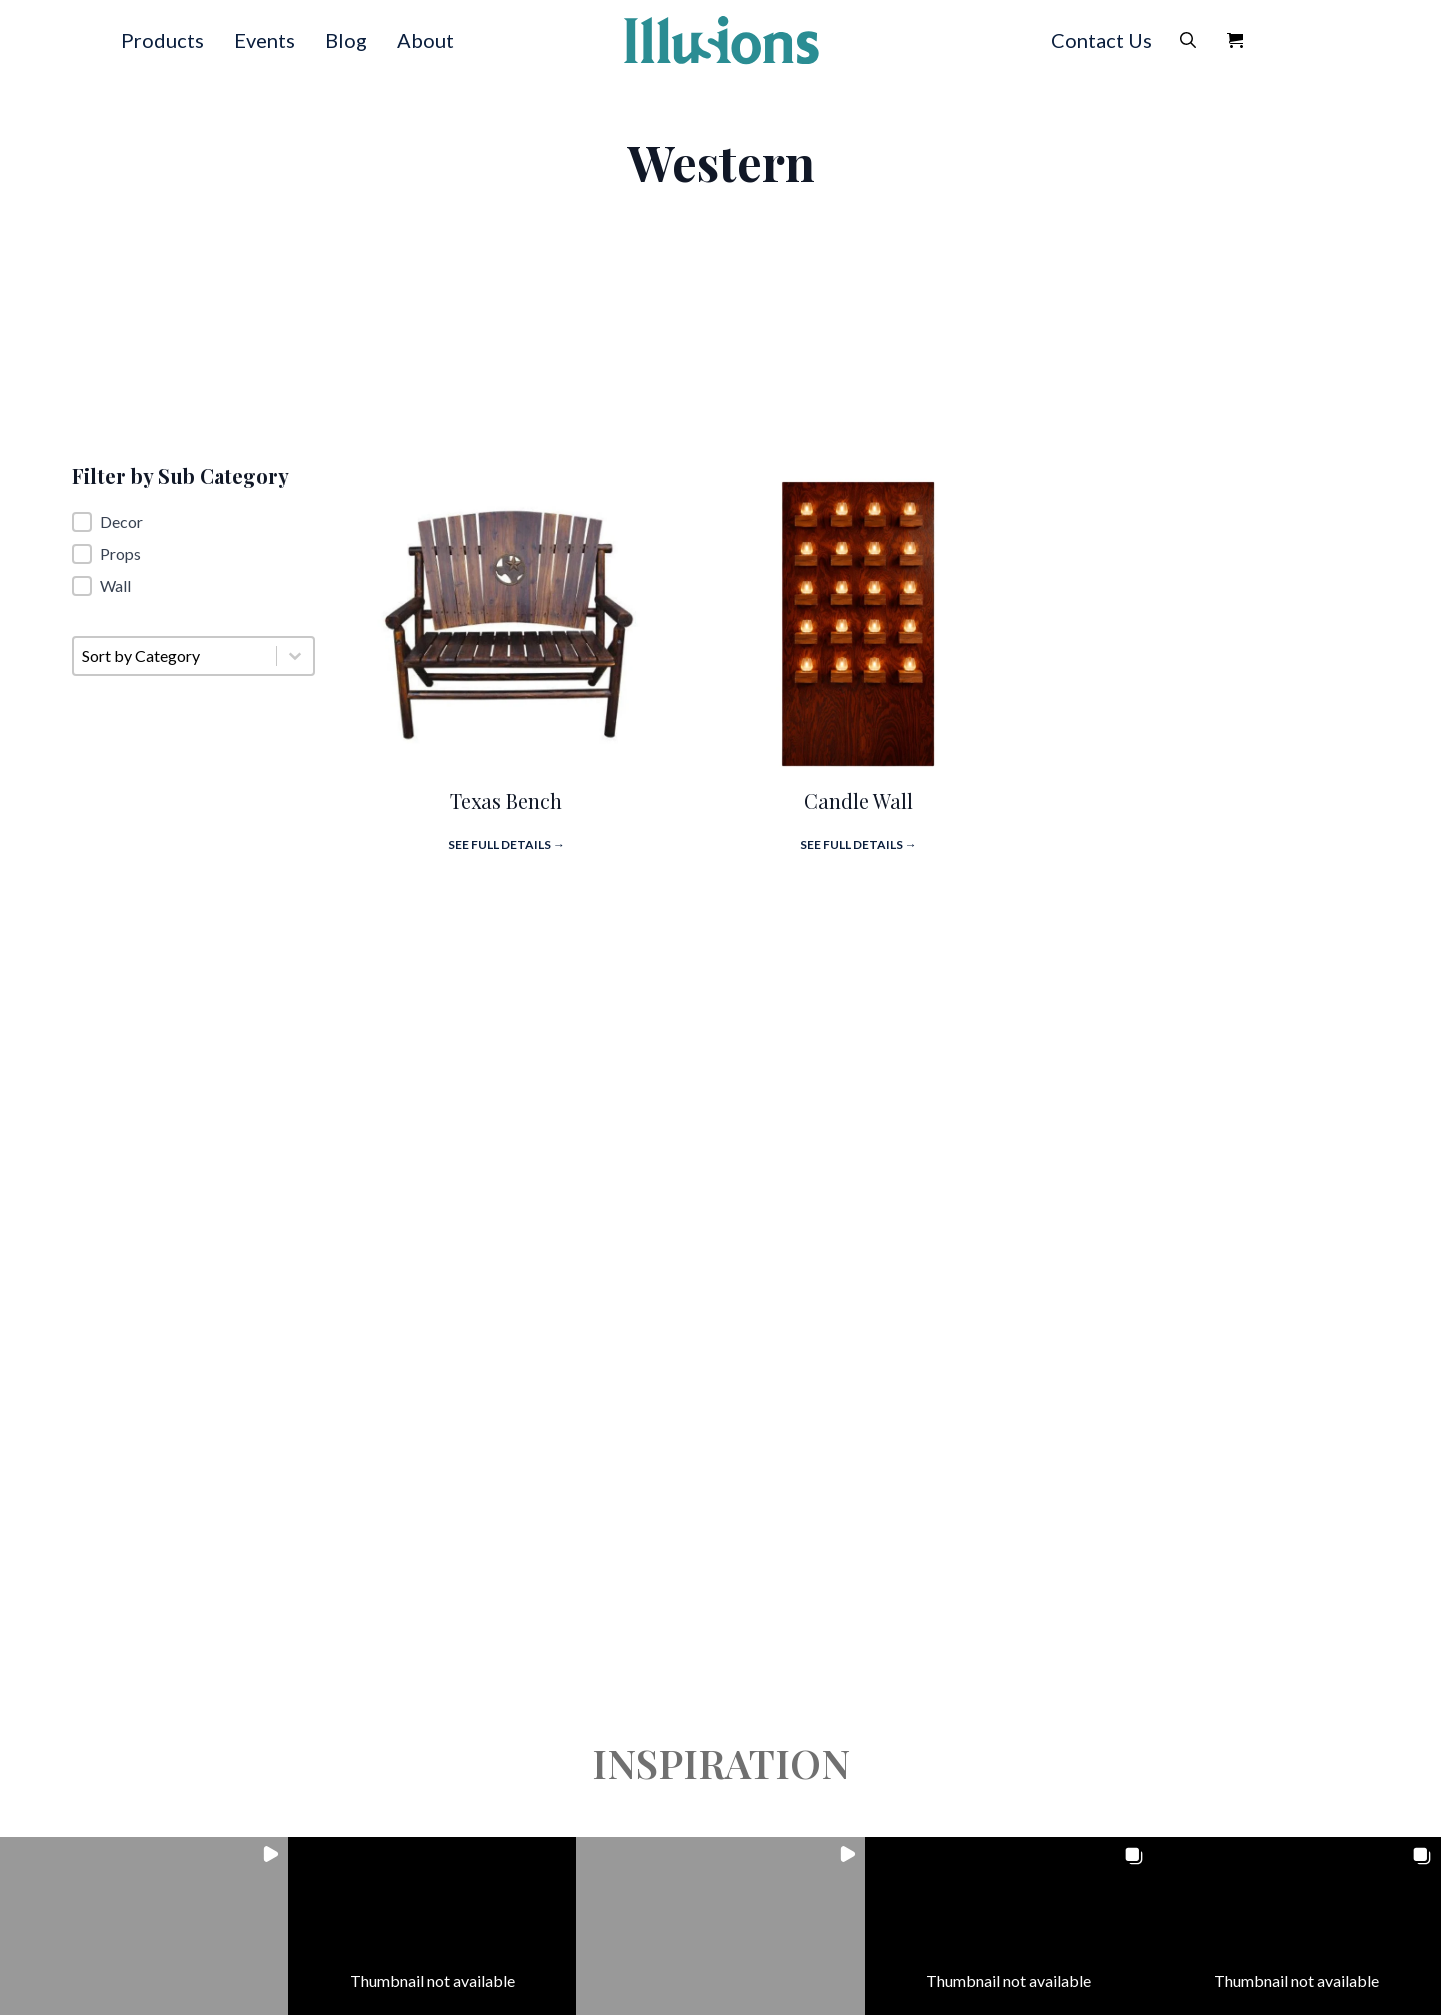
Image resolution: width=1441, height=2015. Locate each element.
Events (264, 40)
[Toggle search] (1188, 40)
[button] (193, 522)
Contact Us (1101, 40)
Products (162, 40)
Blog (346, 40)
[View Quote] (1235, 40)
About (425, 40)
